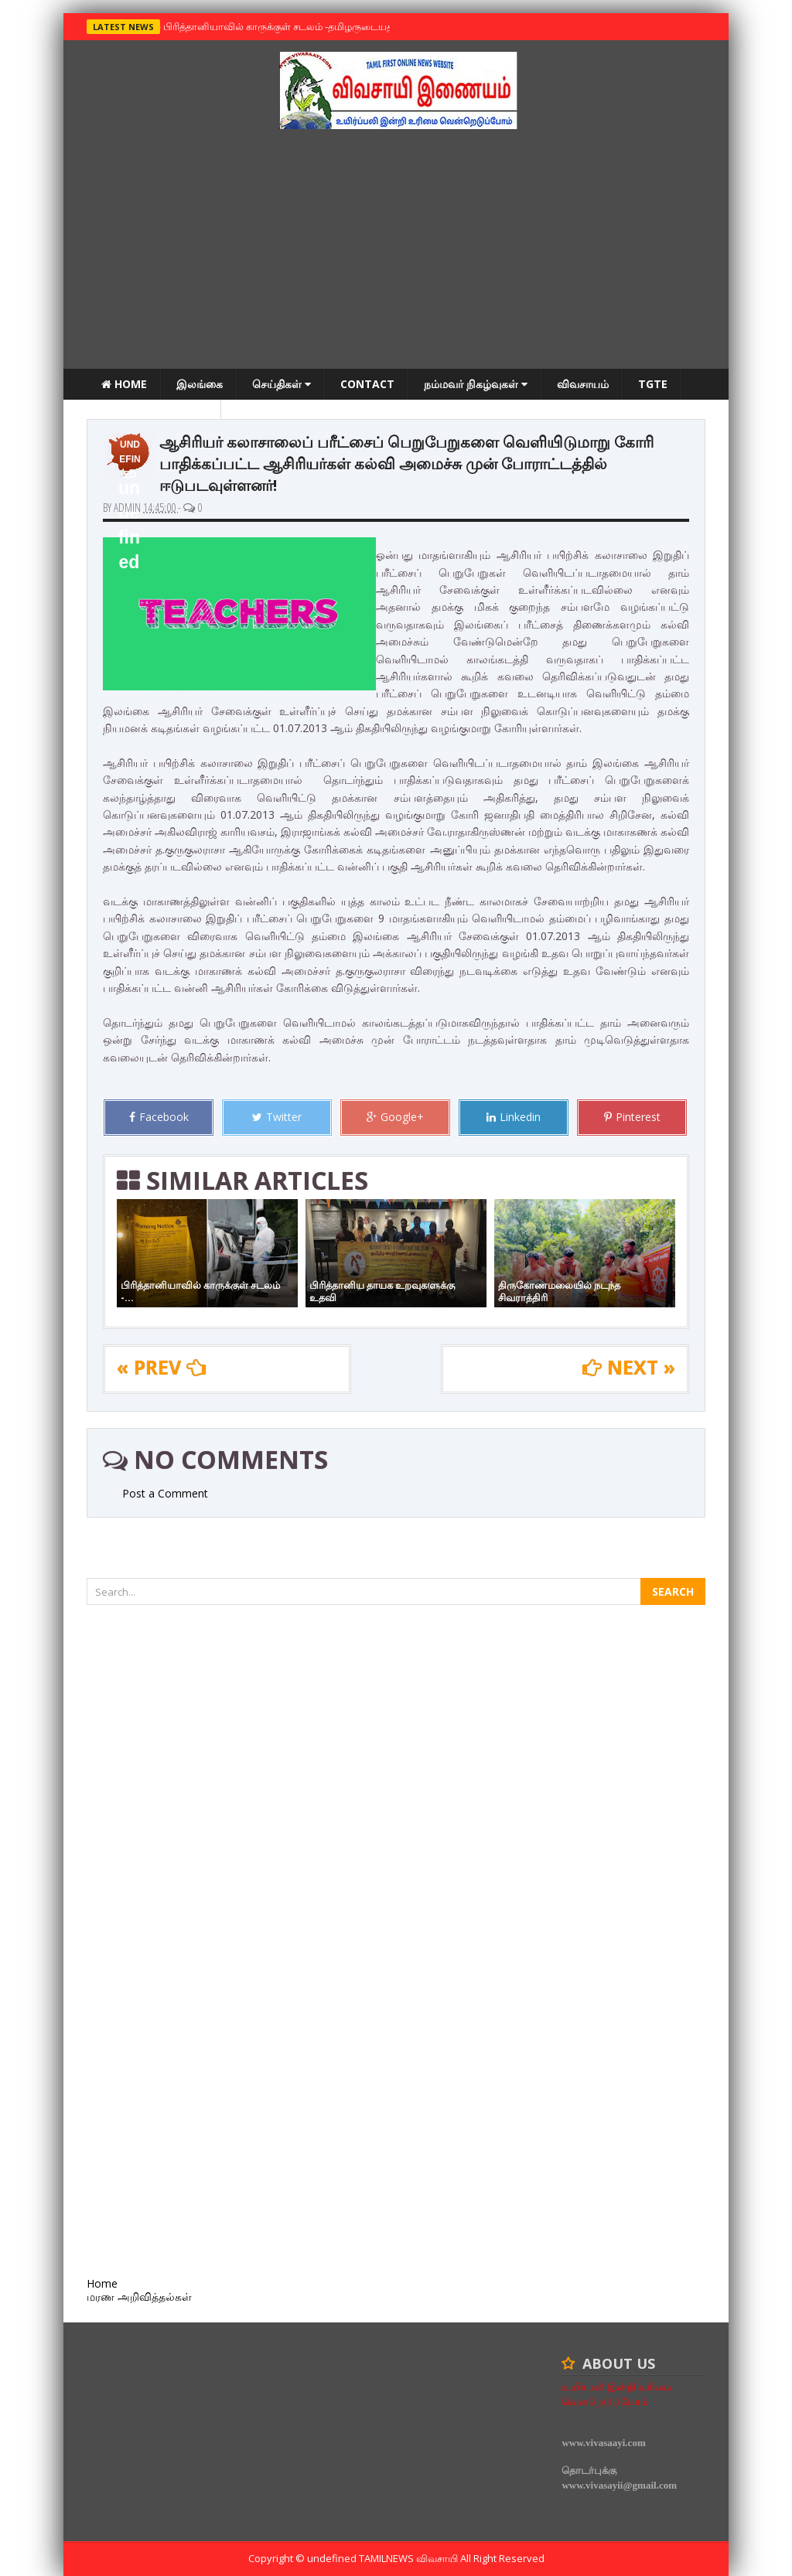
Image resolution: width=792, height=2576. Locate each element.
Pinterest (632, 1116)
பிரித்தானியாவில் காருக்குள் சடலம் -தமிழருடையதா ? (280, 26)
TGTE (652, 384)
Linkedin (513, 1116)
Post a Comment (165, 1493)
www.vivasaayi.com (603, 2442)
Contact (367, 384)
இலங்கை (199, 384)
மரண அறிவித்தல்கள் (154, 414)
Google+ (395, 1116)
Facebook (159, 1116)
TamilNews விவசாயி (409, 2558)
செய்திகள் (281, 384)
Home (124, 384)
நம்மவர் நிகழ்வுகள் (475, 384)
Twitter (277, 1116)
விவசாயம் (583, 384)
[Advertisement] (396, 253)
